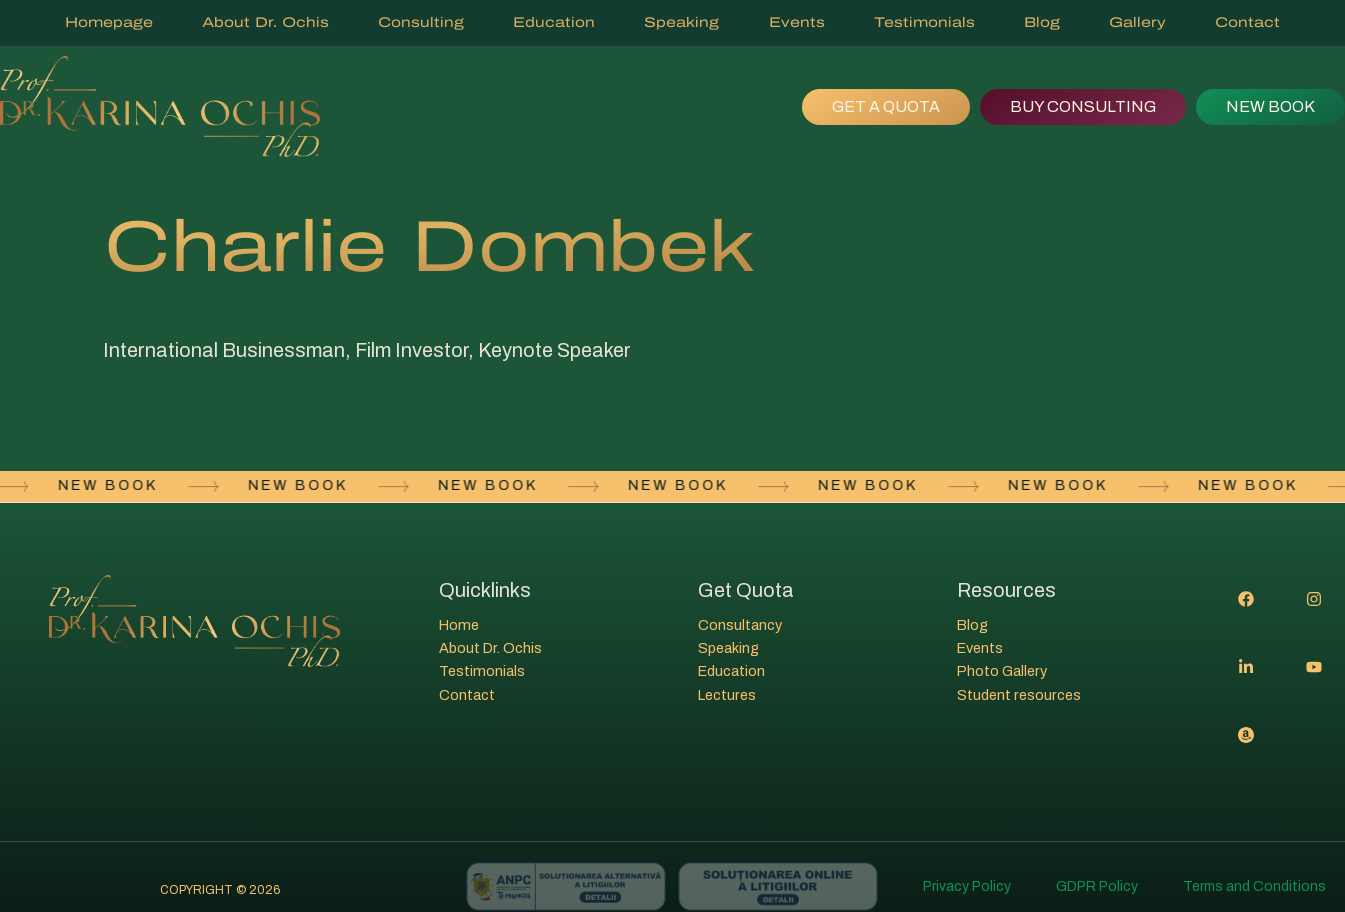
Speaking (681, 22)
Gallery (1137, 22)
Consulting (421, 22)
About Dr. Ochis (265, 22)
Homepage (109, 22)
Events (797, 22)
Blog (1042, 22)
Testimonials (924, 22)
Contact (1247, 22)
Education (554, 22)
